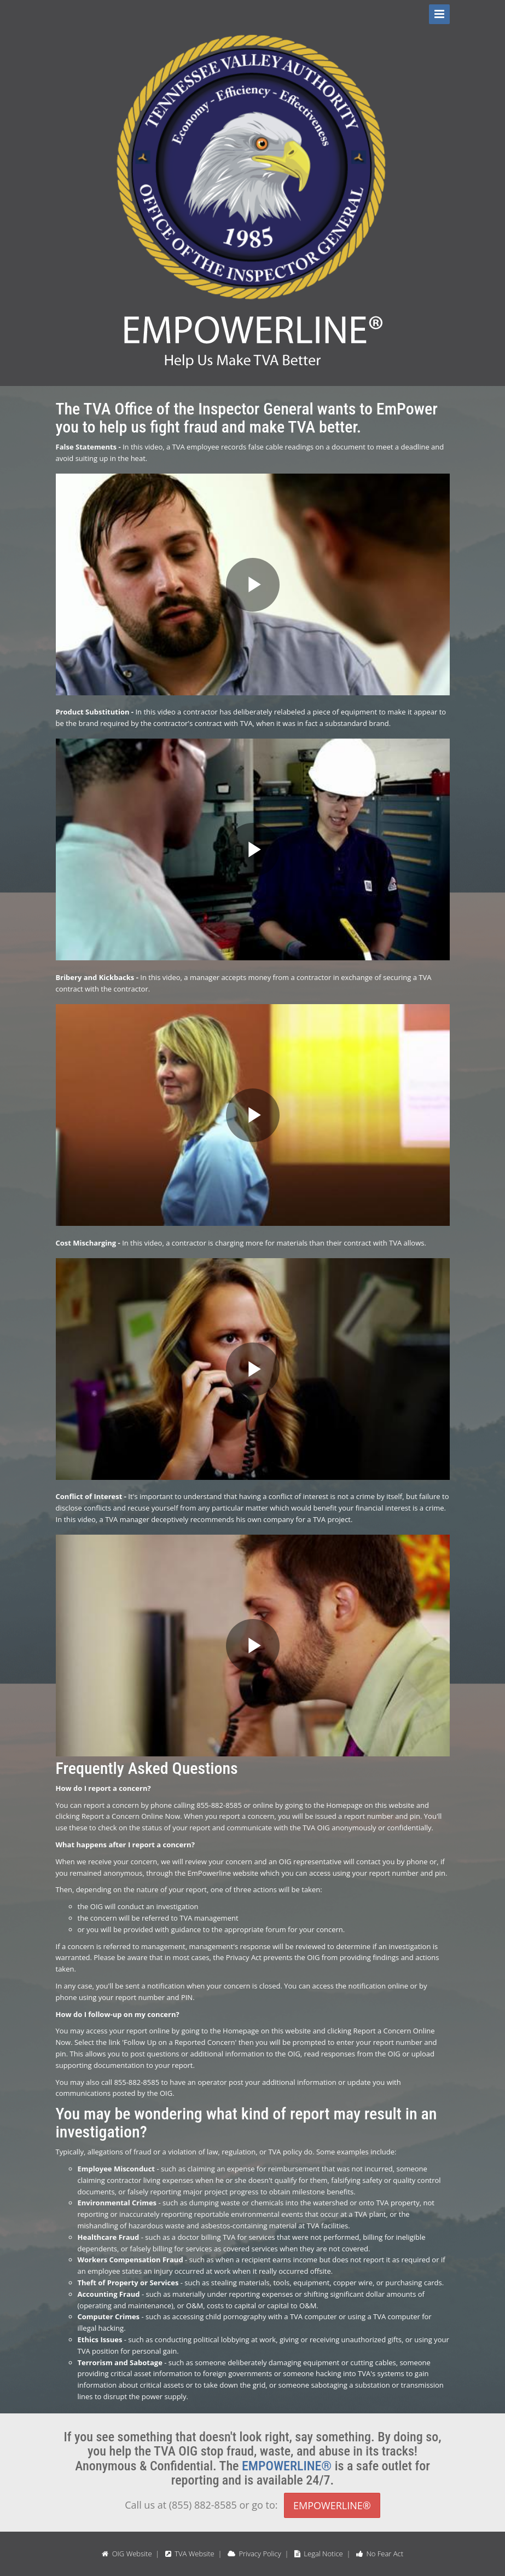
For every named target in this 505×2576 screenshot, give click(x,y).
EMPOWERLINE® (287, 2466)
